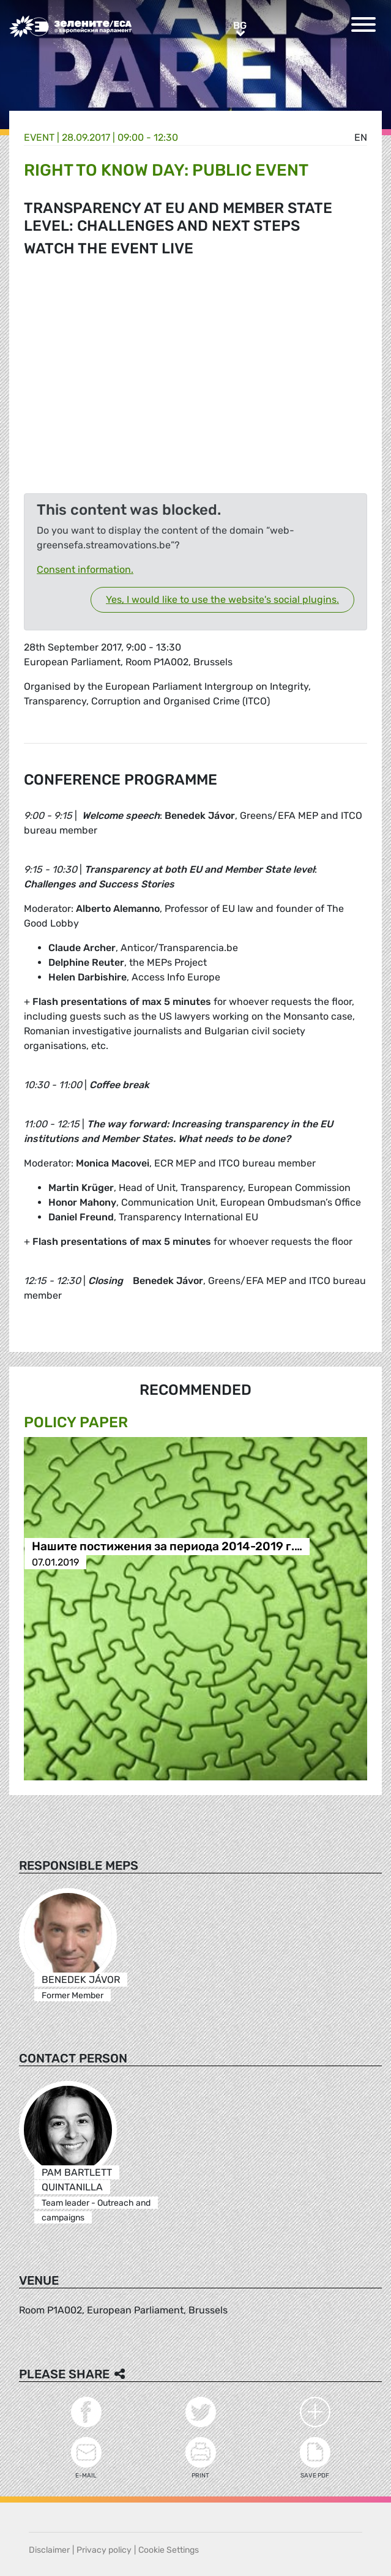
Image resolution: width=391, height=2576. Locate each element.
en (360, 137)
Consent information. (85, 569)
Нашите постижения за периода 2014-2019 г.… (167, 1547)
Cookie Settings (168, 2550)
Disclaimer (49, 2550)
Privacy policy (104, 2550)
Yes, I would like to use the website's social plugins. (222, 599)
